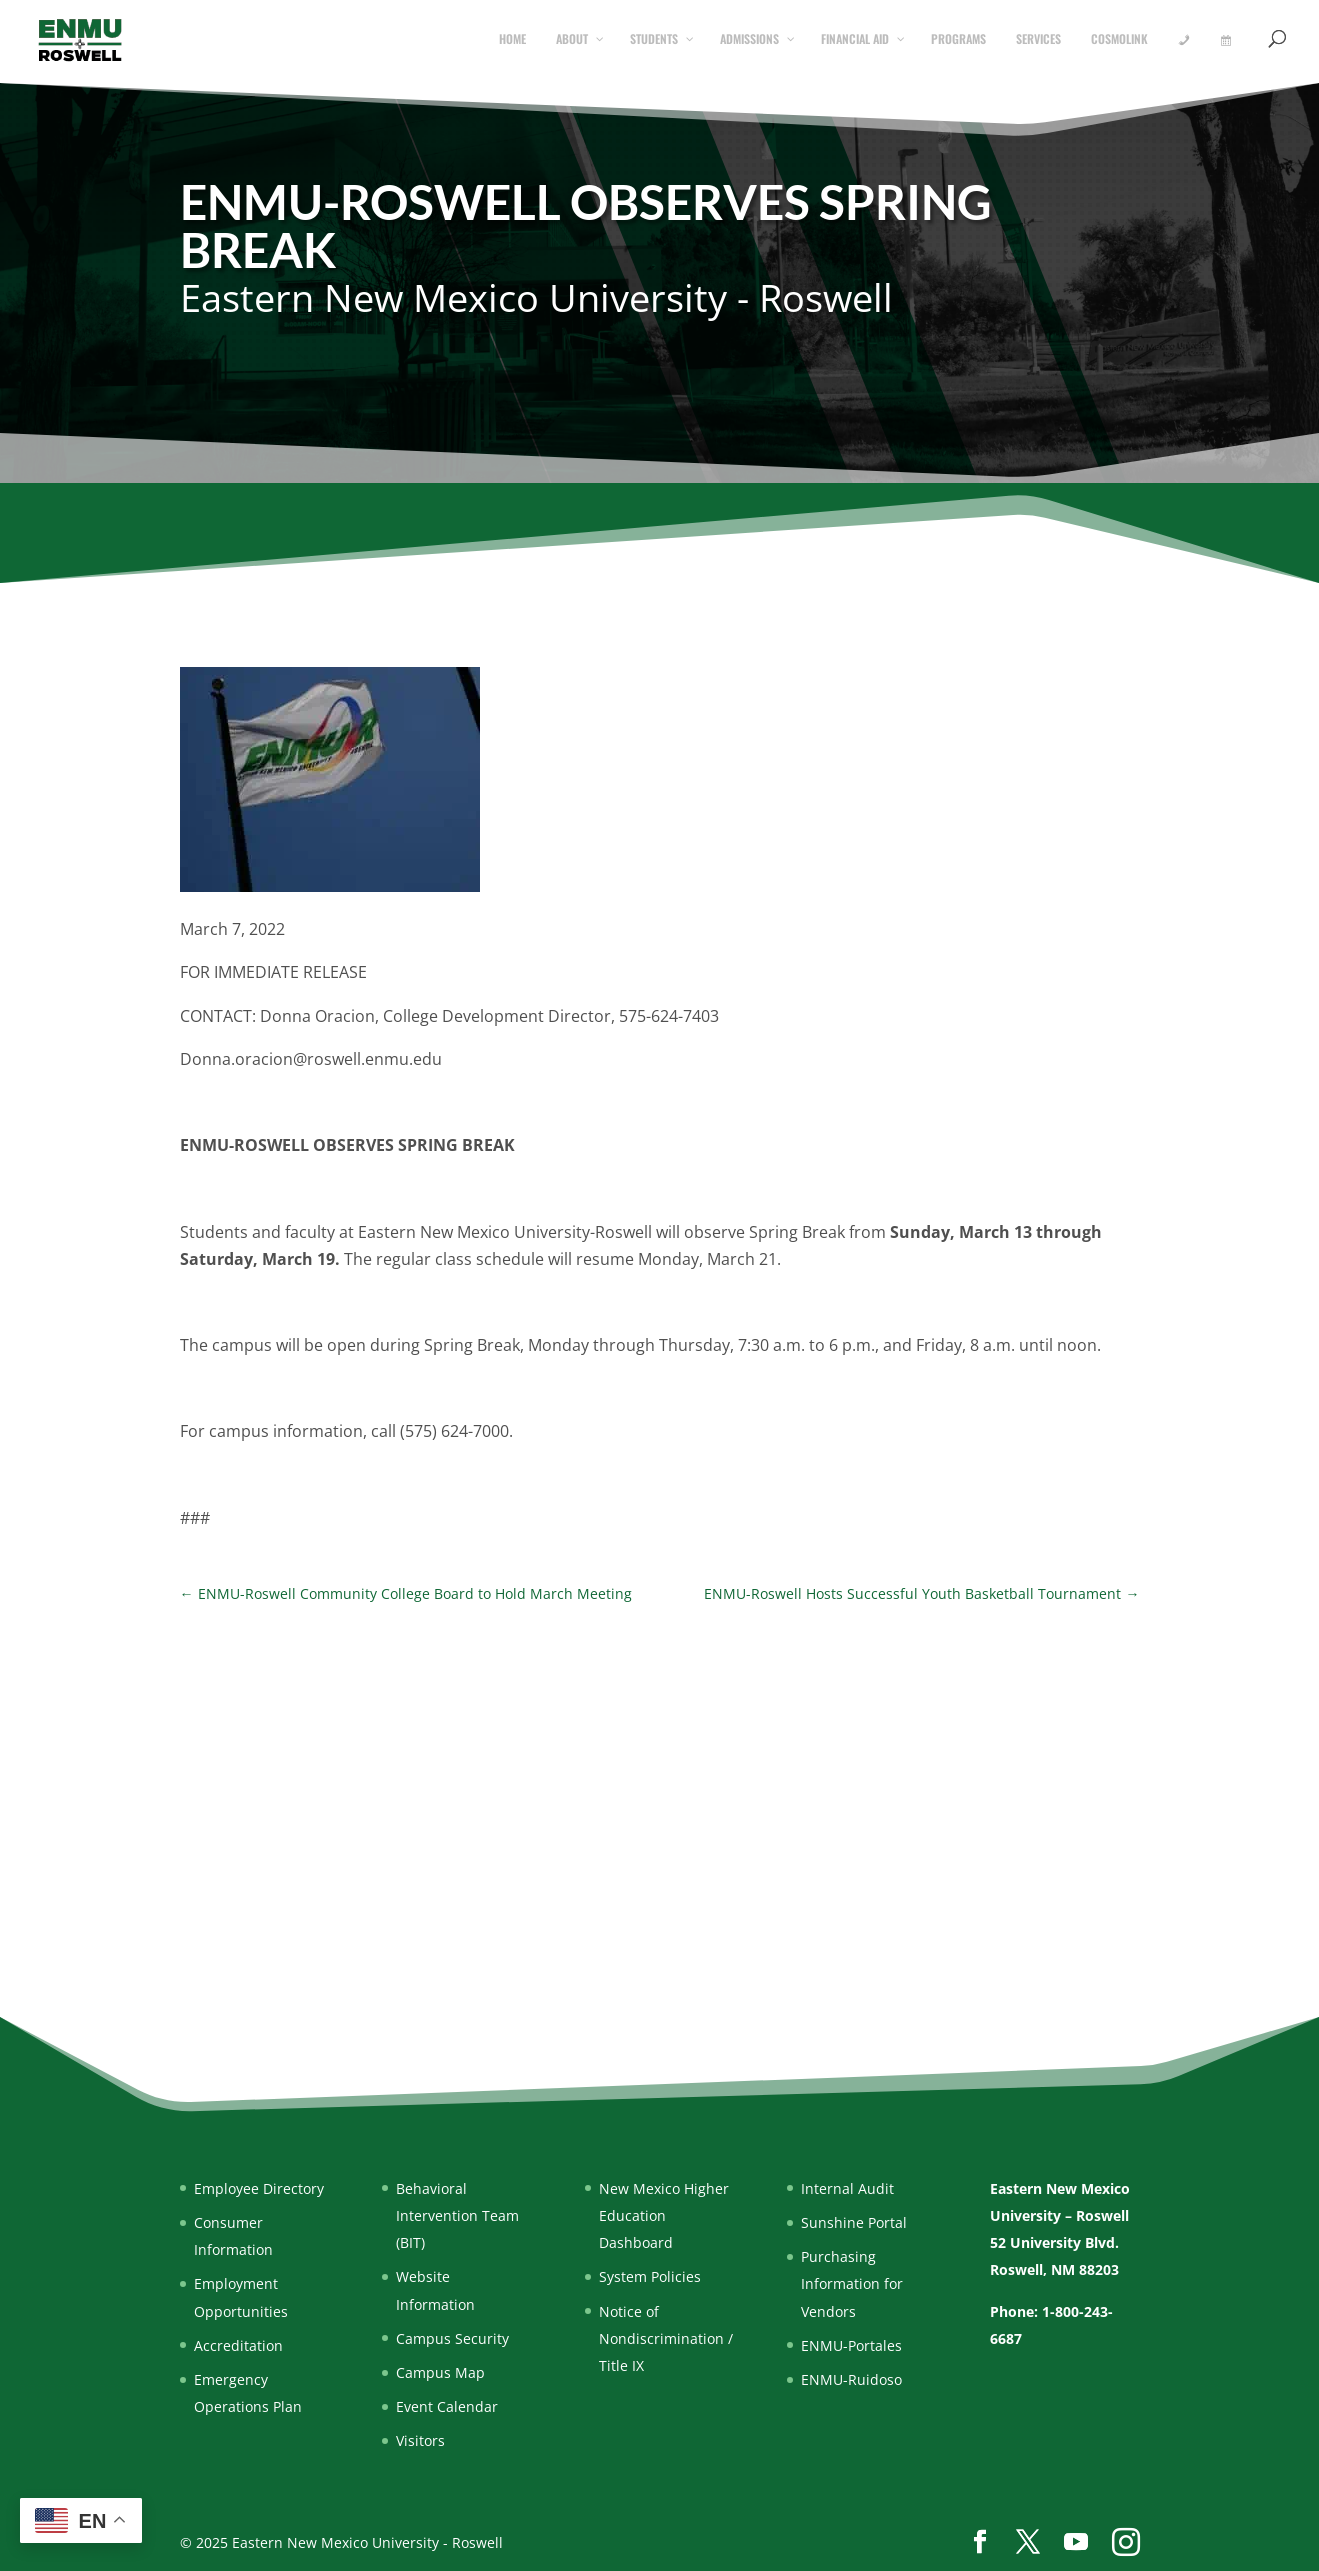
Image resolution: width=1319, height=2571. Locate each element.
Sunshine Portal (854, 2222)
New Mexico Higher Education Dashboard (664, 2215)
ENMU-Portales (851, 2345)
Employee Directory (259, 2188)
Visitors (420, 2440)
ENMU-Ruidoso (851, 2379)
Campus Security (452, 2338)
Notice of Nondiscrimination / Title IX (666, 2338)
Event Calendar (447, 2406)
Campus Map (440, 2372)
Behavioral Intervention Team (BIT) (457, 2215)
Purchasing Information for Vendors (852, 2283)
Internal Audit (847, 2188)
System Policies (650, 2276)
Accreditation (238, 2345)
